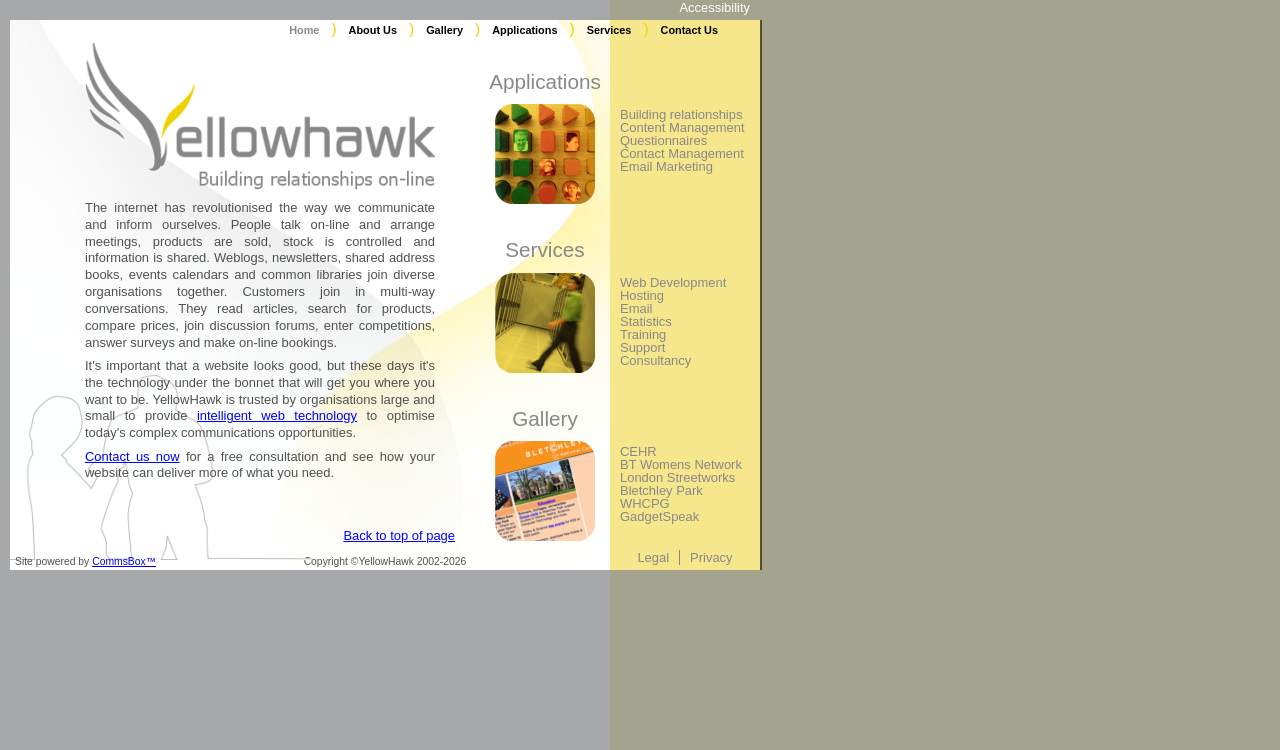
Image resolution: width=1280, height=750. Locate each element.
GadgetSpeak (659, 516)
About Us (373, 30)
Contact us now (132, 456)
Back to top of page (399, 535)
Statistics (646, 321)
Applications (524, 30)
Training (643, 334)
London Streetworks (677, 477)
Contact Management (682, 153)
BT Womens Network (681, 464)
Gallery (444, 30)
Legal (653, 557)
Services (609, 30)
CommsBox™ (124, 561)
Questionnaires (663, 140)
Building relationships (681, 114)
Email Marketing (666, 166)
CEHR (638, 451)
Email (636, 308)
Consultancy (655, 360)
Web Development (673, 282)
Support (642, 347)
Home (304, 30)
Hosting (642, 295)
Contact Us (689, 30)
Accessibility (714, 7)
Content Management (682, 127)
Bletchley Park (661, 490)
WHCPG (645, 503)
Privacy (711, 557)
